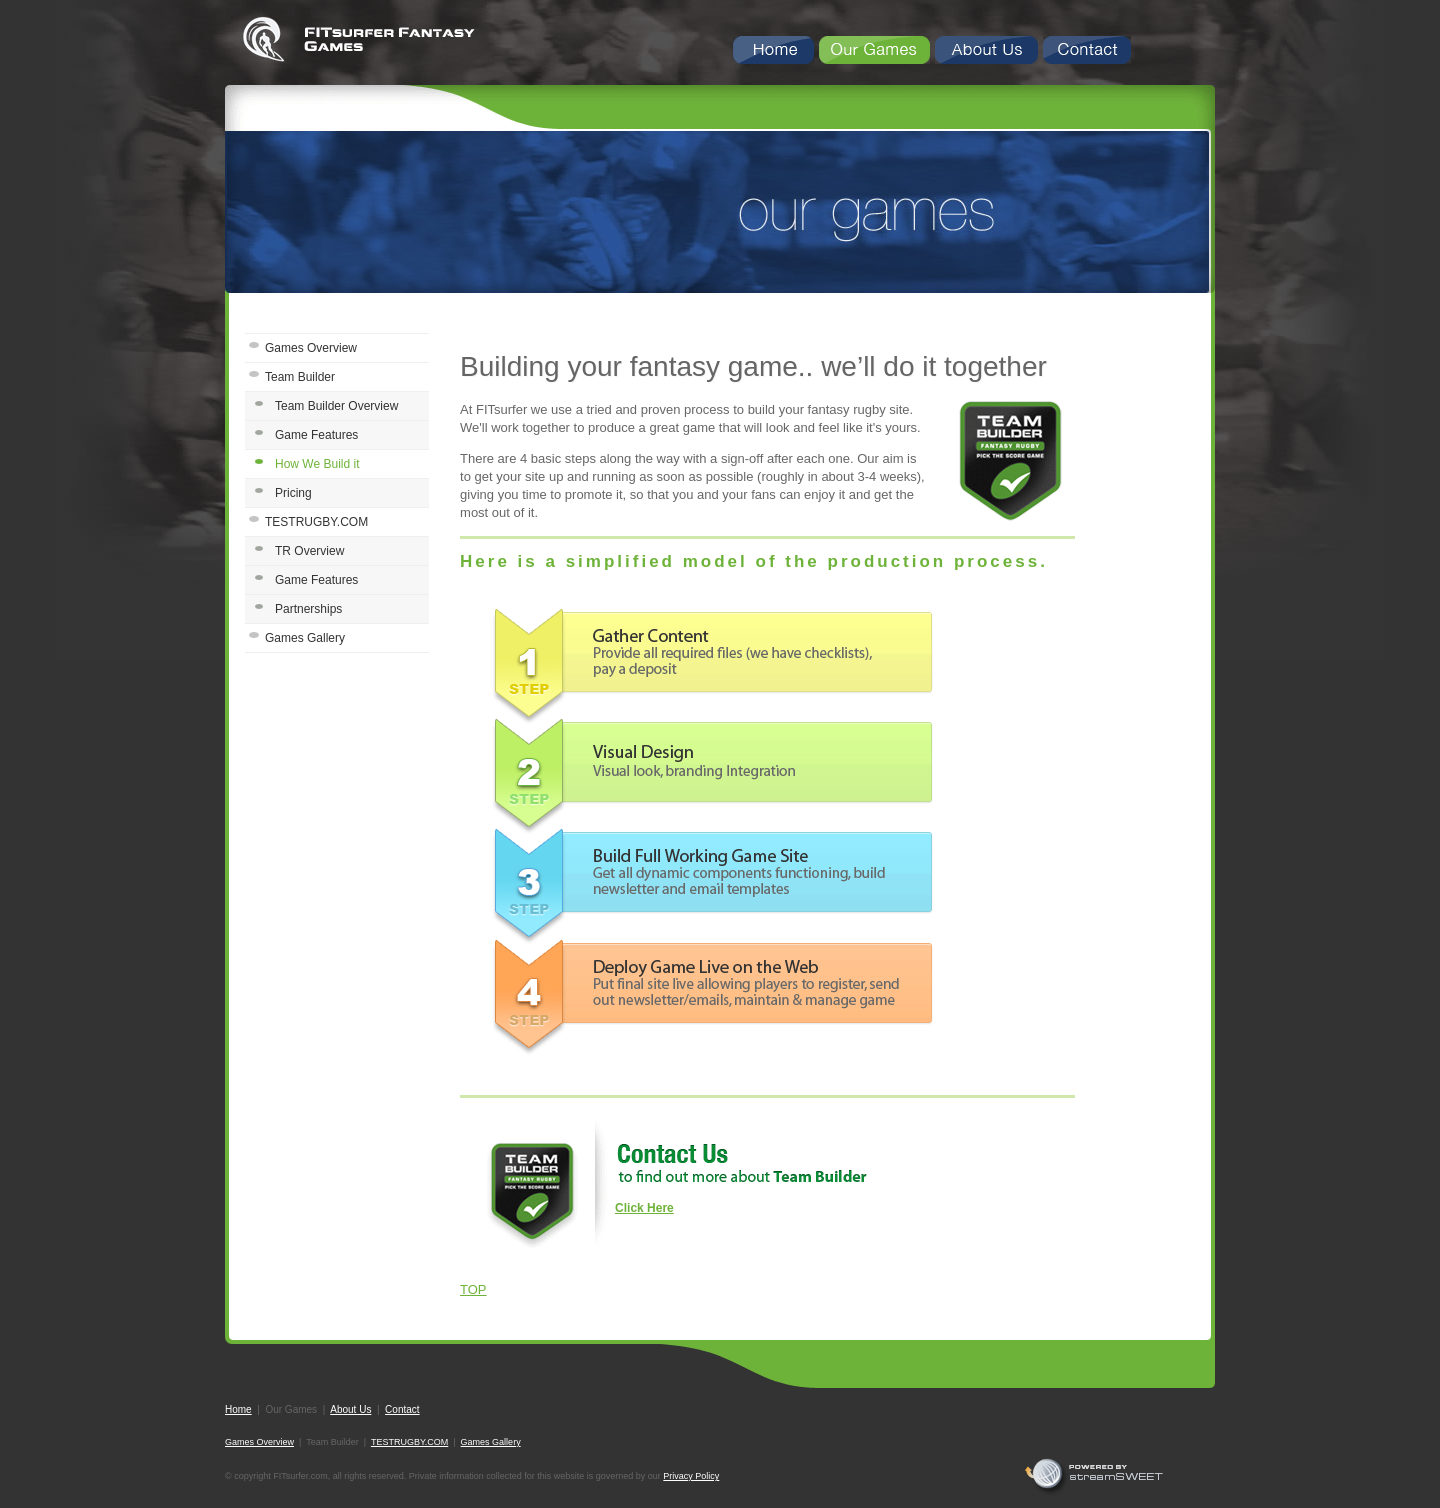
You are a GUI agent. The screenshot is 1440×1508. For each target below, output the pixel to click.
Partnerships (308, 609)
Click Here (644, 1208)
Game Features (316, 435)
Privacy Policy (691, 1476)
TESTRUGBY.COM (316, 522)
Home (238, 1409)
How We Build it (317, 464)
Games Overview (311, 348)
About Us (350, 1409)
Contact (402, 1409)
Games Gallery (305, 638)
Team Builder (300, 377)
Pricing (293, 493)
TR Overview (309, 551)
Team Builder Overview (336, 406)
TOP (473, 1289)
